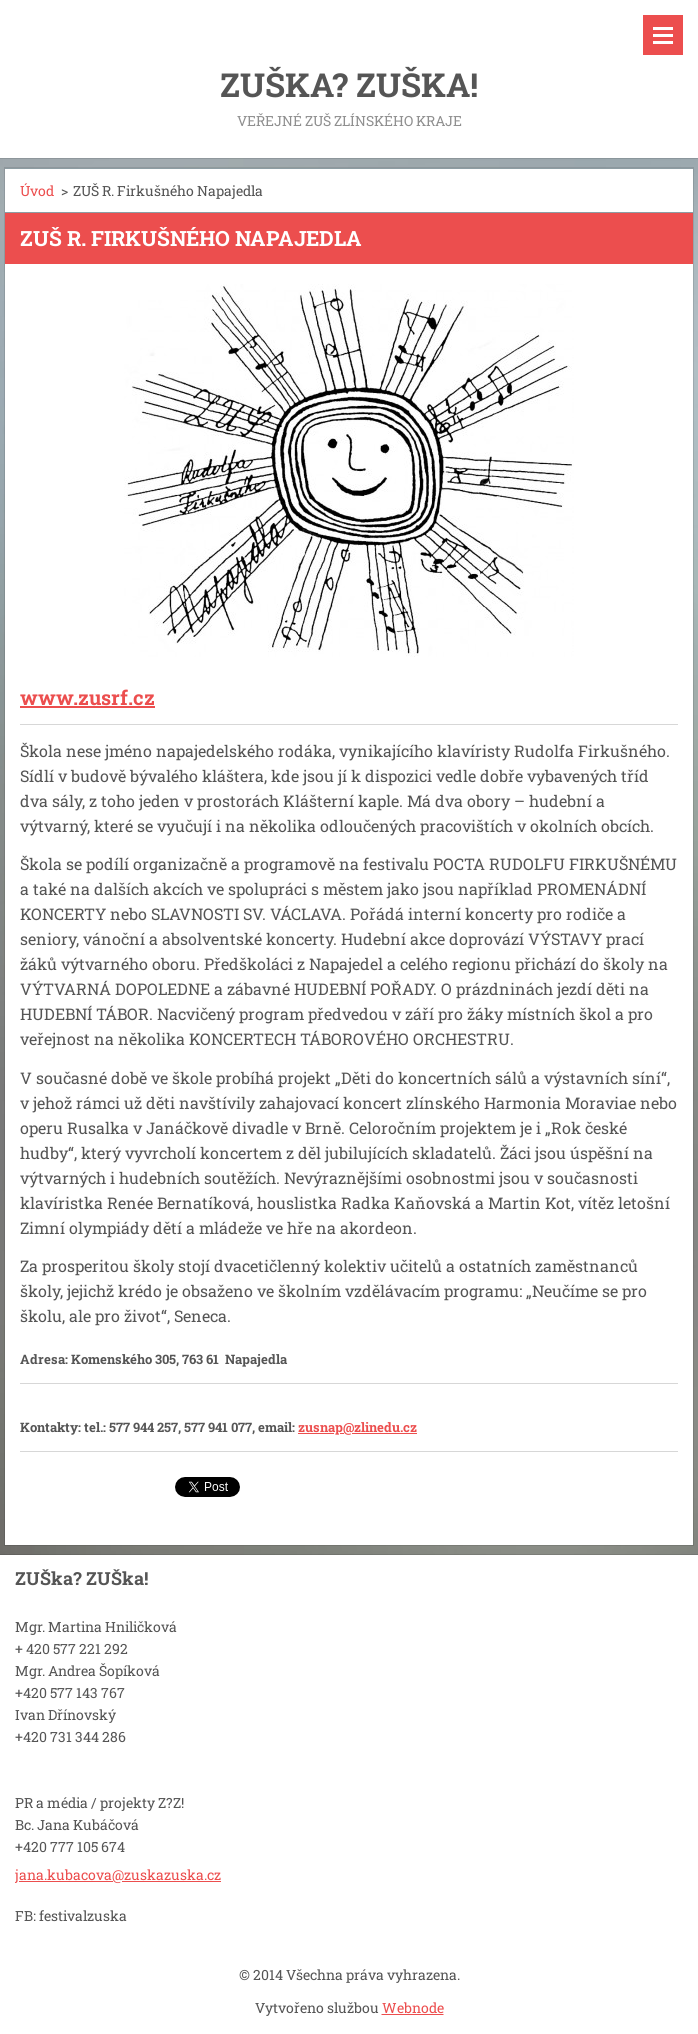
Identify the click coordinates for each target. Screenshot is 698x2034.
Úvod (37, 190)
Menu (663, 35)
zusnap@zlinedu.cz (357, 1427)
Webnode (413, 2007)
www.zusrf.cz (87, 697)
